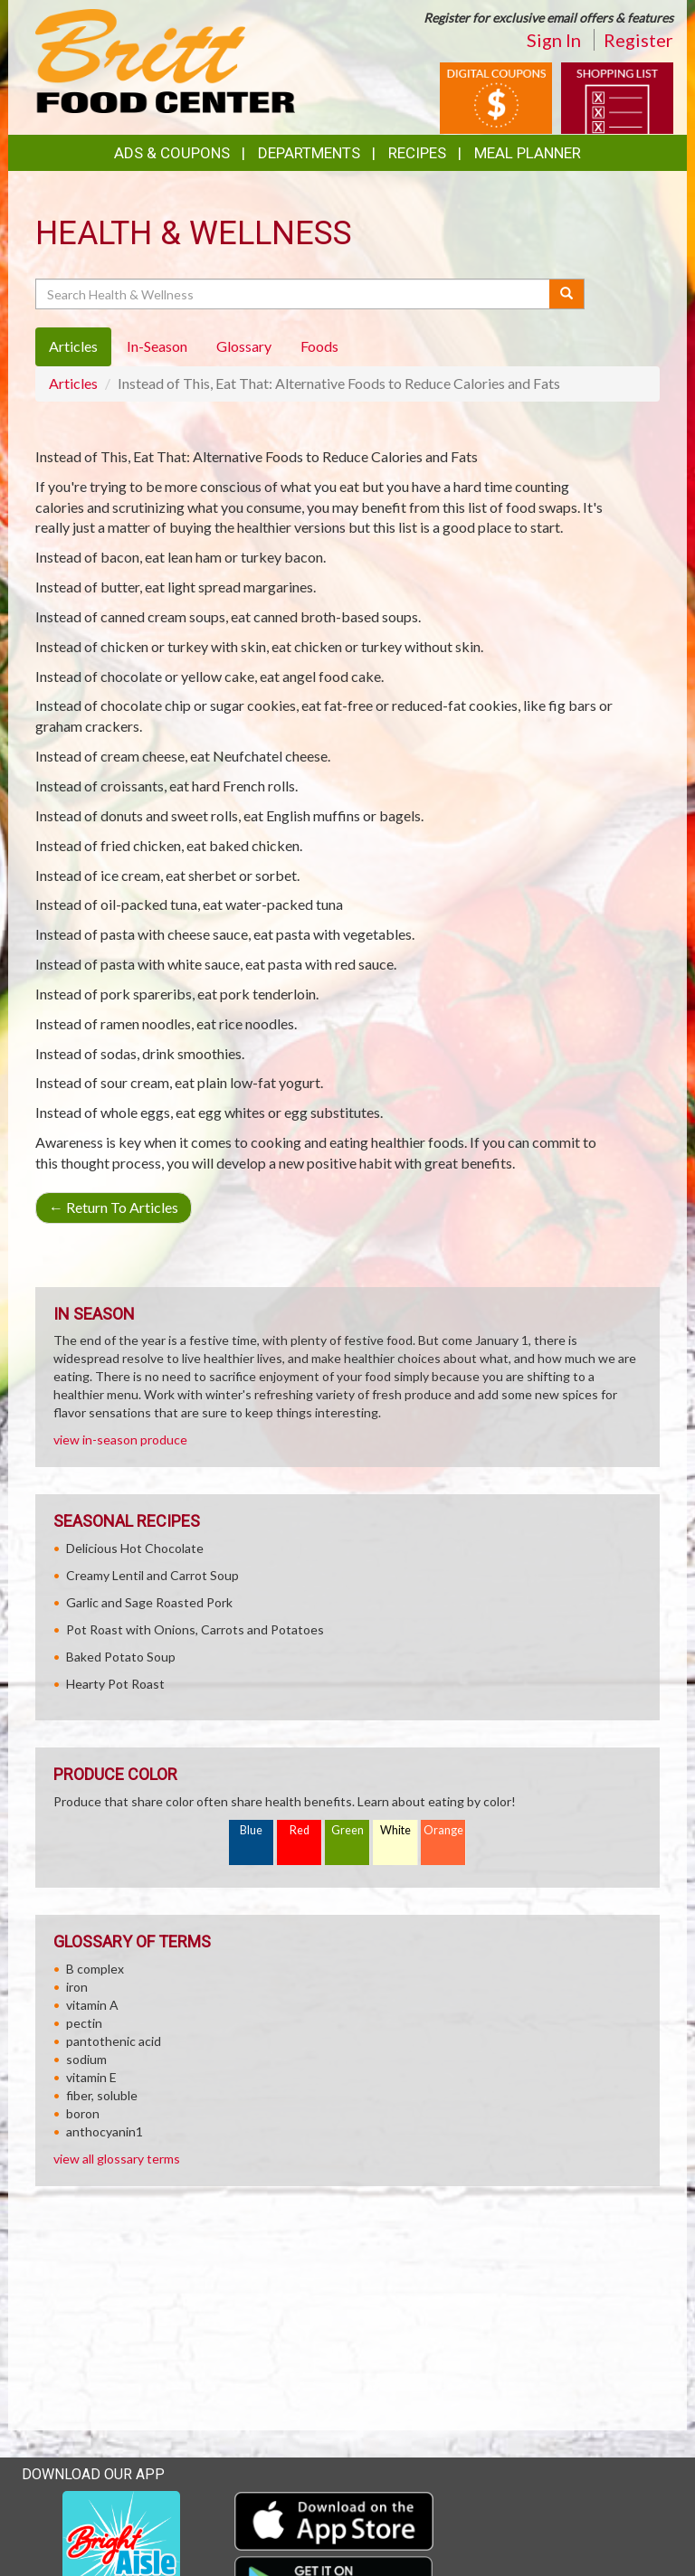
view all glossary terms (116, 2158)
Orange (443, 1830)
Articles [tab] (73, 346)
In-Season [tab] (157, 346)
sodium (86, 2059)
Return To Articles (113, 1207)
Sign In (554, 40)
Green (347, 1830)
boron (83, 2113)
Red (299, 1830)
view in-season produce (120, 1439)
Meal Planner (527, 153)
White (395, 1830)
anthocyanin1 (104, 2131)
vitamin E (91, 2077)
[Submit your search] (567, 294)
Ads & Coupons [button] (172, 153)
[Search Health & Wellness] (293, 294)
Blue (251, 1830)
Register (638, 40)
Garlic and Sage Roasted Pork (149, 1602)
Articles (73, 383)
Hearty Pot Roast (115, 1683)
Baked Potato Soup (121, 1656)
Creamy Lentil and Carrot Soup (152, 1575)
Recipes (417, 153)
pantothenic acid (113, 2041)
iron (77, 1986)
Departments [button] (309, 153)
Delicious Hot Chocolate (135, 1548)
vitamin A (92, 2004)
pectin (84, 2023)
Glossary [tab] (243, 346)
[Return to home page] (165, 59)
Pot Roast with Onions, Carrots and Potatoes (195, 1629)
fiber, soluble (102, 2095)
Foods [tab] (319, 346)
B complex (95, 1968)
